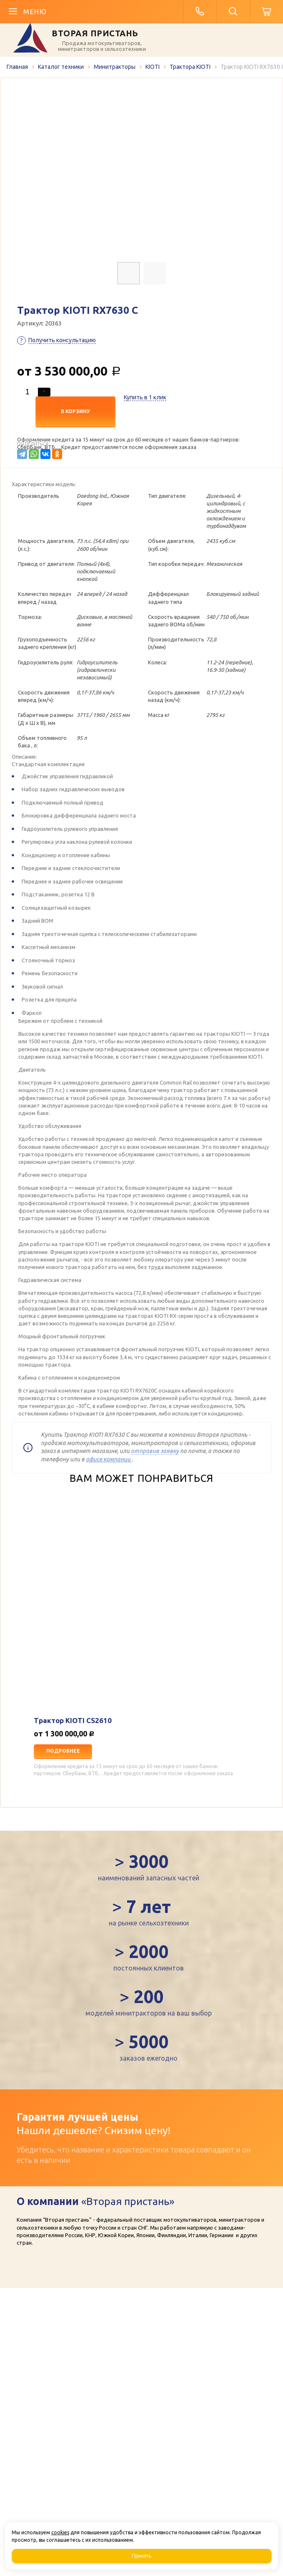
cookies (60, 2532)
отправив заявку (155, 1451)
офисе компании (109, 1459)
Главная (17, 66)
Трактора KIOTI (190, 66)
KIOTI (152, 66)
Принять (141, 2556)
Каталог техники (61, 66)
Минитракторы (114, 66)
